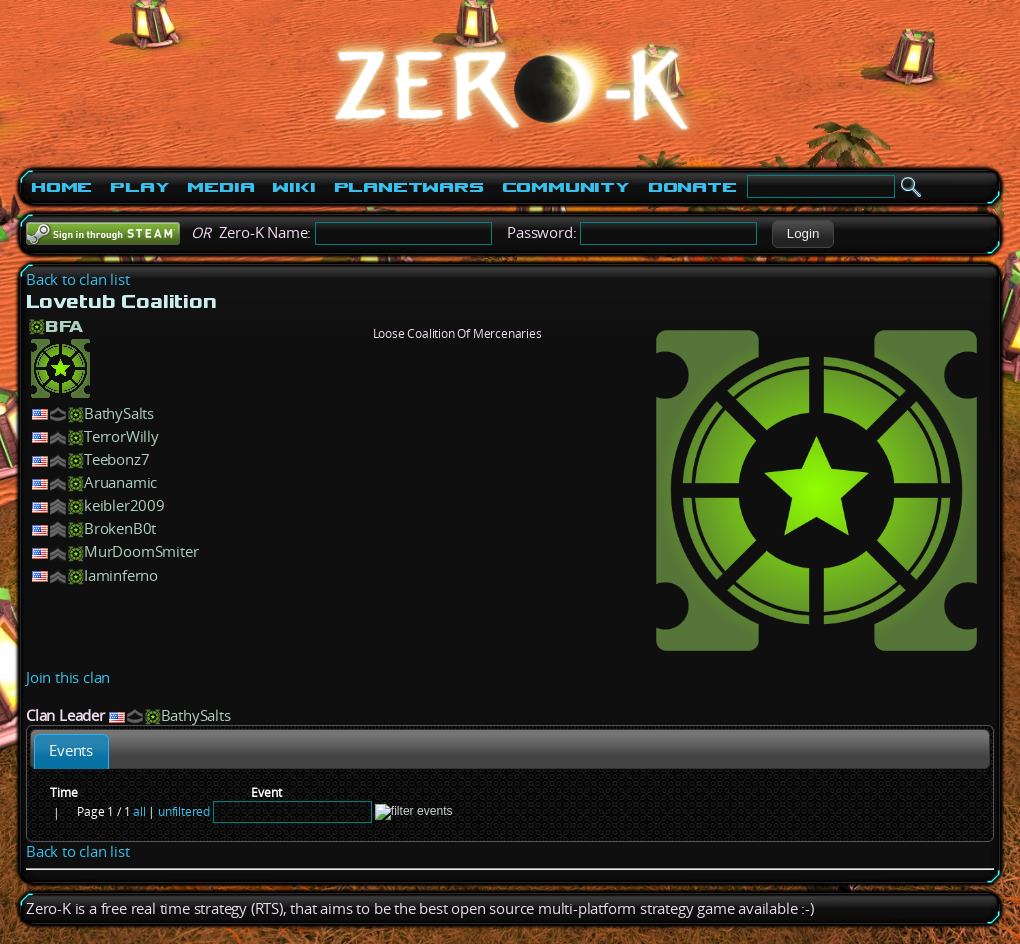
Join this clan (68, 677)
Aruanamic (120, 482)
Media (220, 187)
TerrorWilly (121, 436)
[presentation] (71, 751)
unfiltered (184, 811)
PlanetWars (409, 187)
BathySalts (119, 413)
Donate (692, 187)
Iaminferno (121, 575)
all (139, 811)
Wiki (293, 187)
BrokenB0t (120, 528)
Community (566, 187)
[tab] (71, 751)
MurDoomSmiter (141, 551)
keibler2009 (124, 505)
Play (139, 187)
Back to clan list (78, 279)
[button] (802, 234)
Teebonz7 (116, 459)
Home (61, 187)
